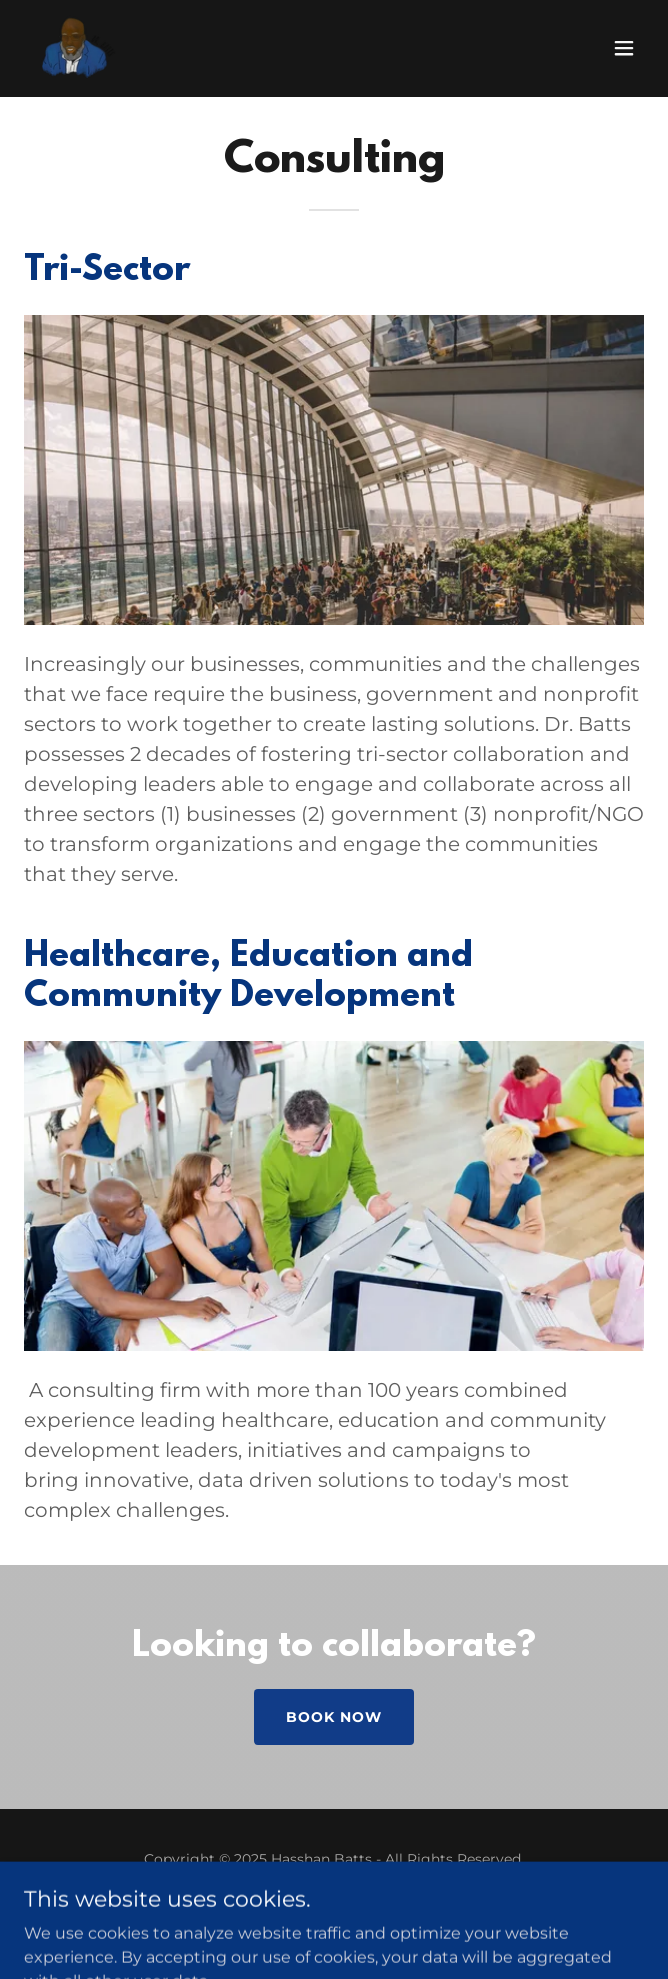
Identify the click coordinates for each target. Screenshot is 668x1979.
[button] (624, 48)
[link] (76, 48)
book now (334, 1717)
